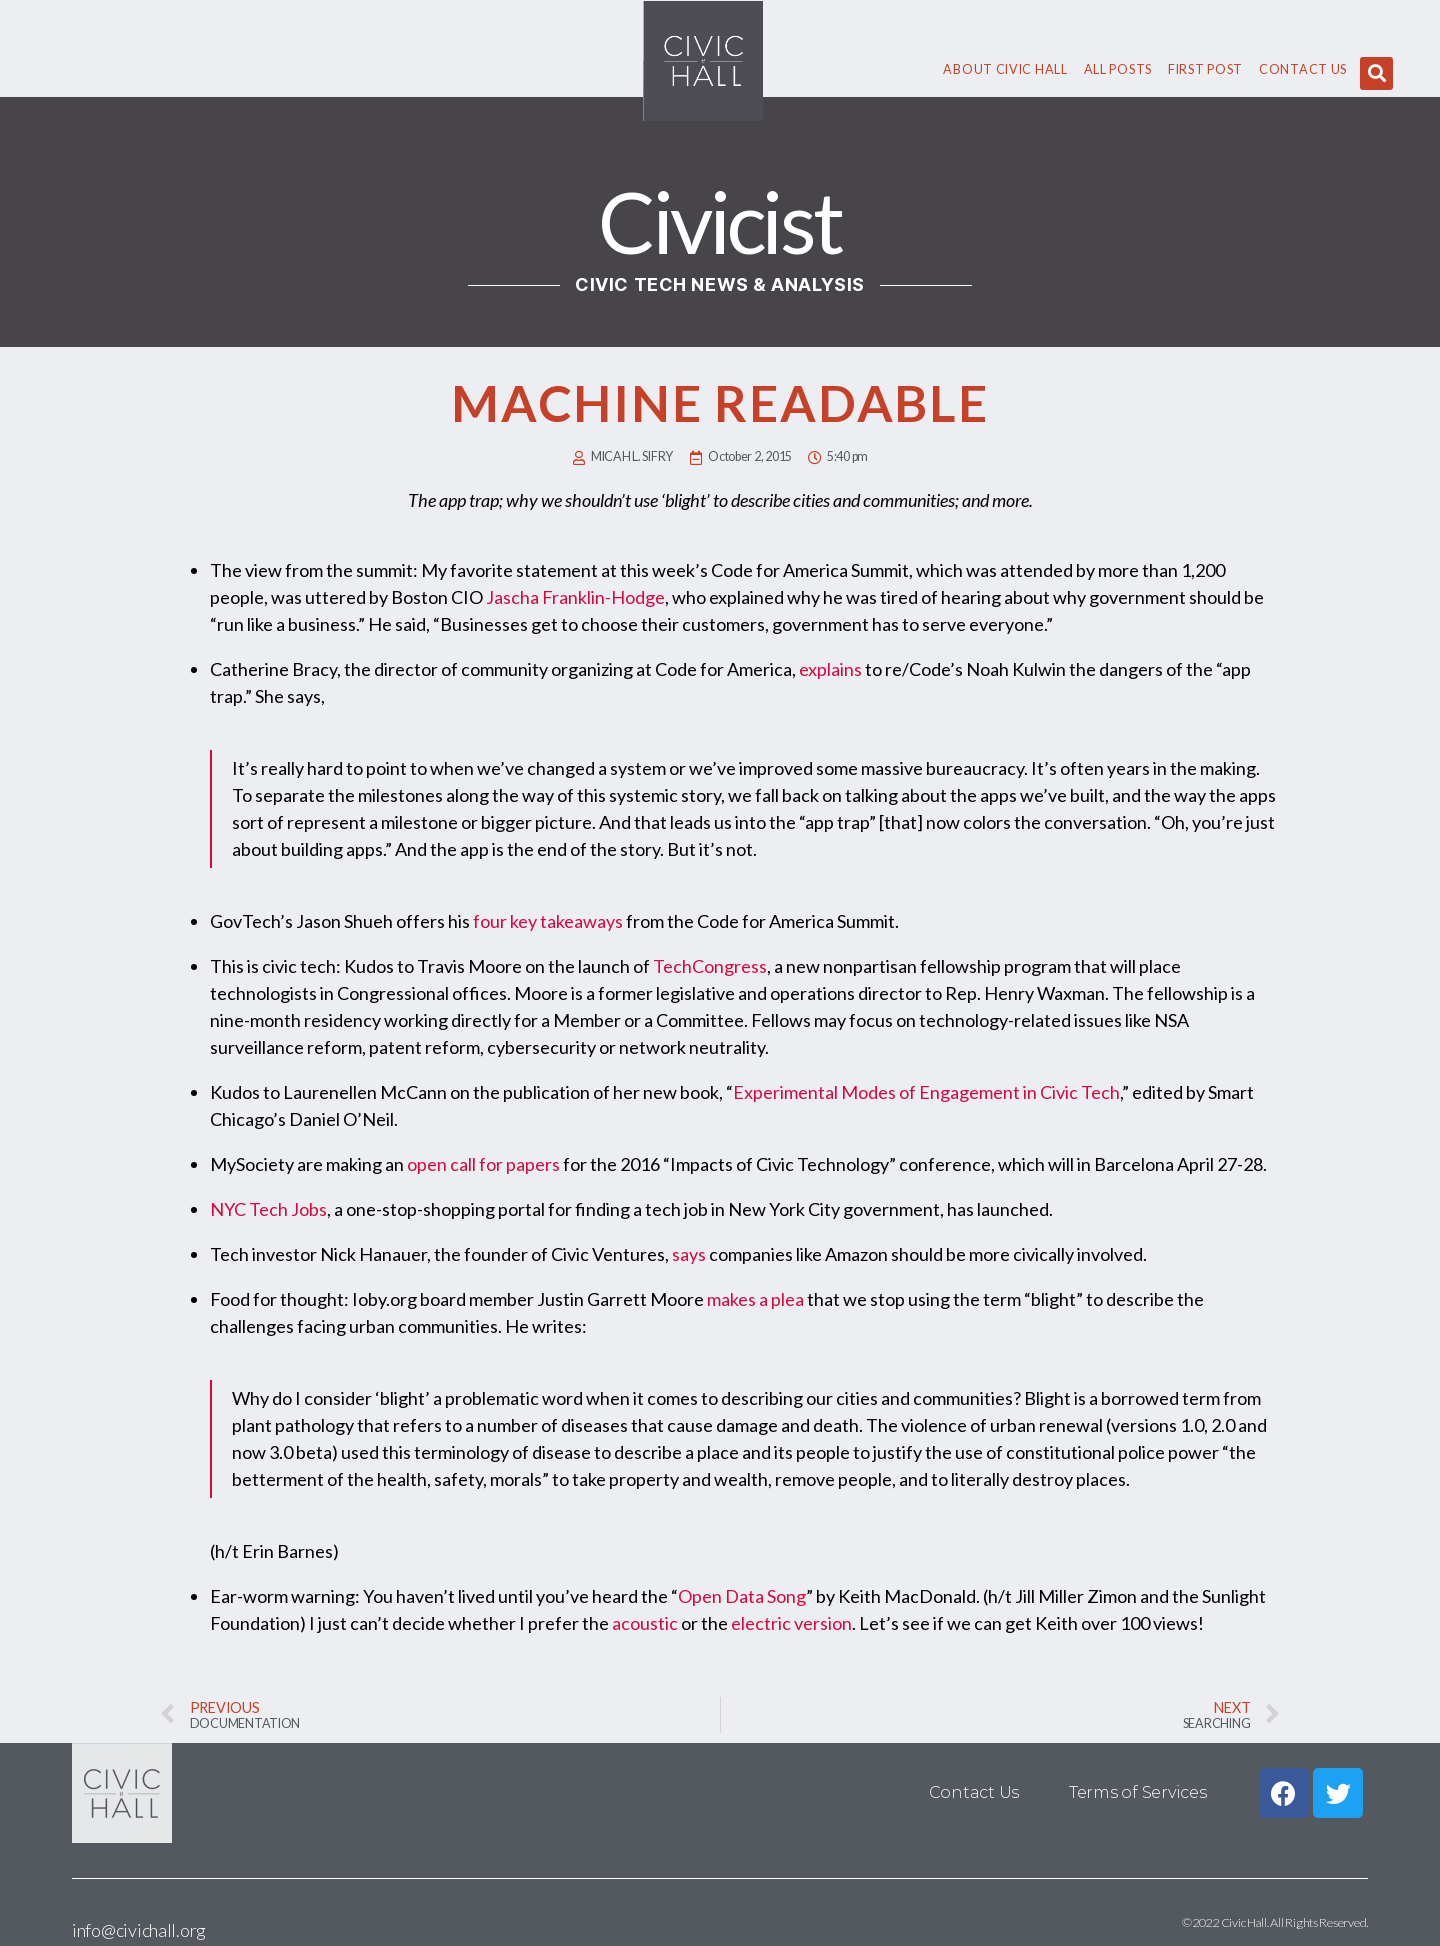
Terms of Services (1137, 1792)
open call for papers (483, 1164)
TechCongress (710, 966)
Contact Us (1303, 69)
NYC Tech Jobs (268, 1209)
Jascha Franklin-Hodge (575, 597)
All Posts (1118, 69)
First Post (1205, 69)
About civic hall (1005, 69)
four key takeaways (548, 921)
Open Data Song (742, 1596)
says (689, 1254)
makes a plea (755, 1299)
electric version (791, 1623)
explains (830, 669)
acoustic (645, 1623)
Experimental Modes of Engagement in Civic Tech (926, 1092)
